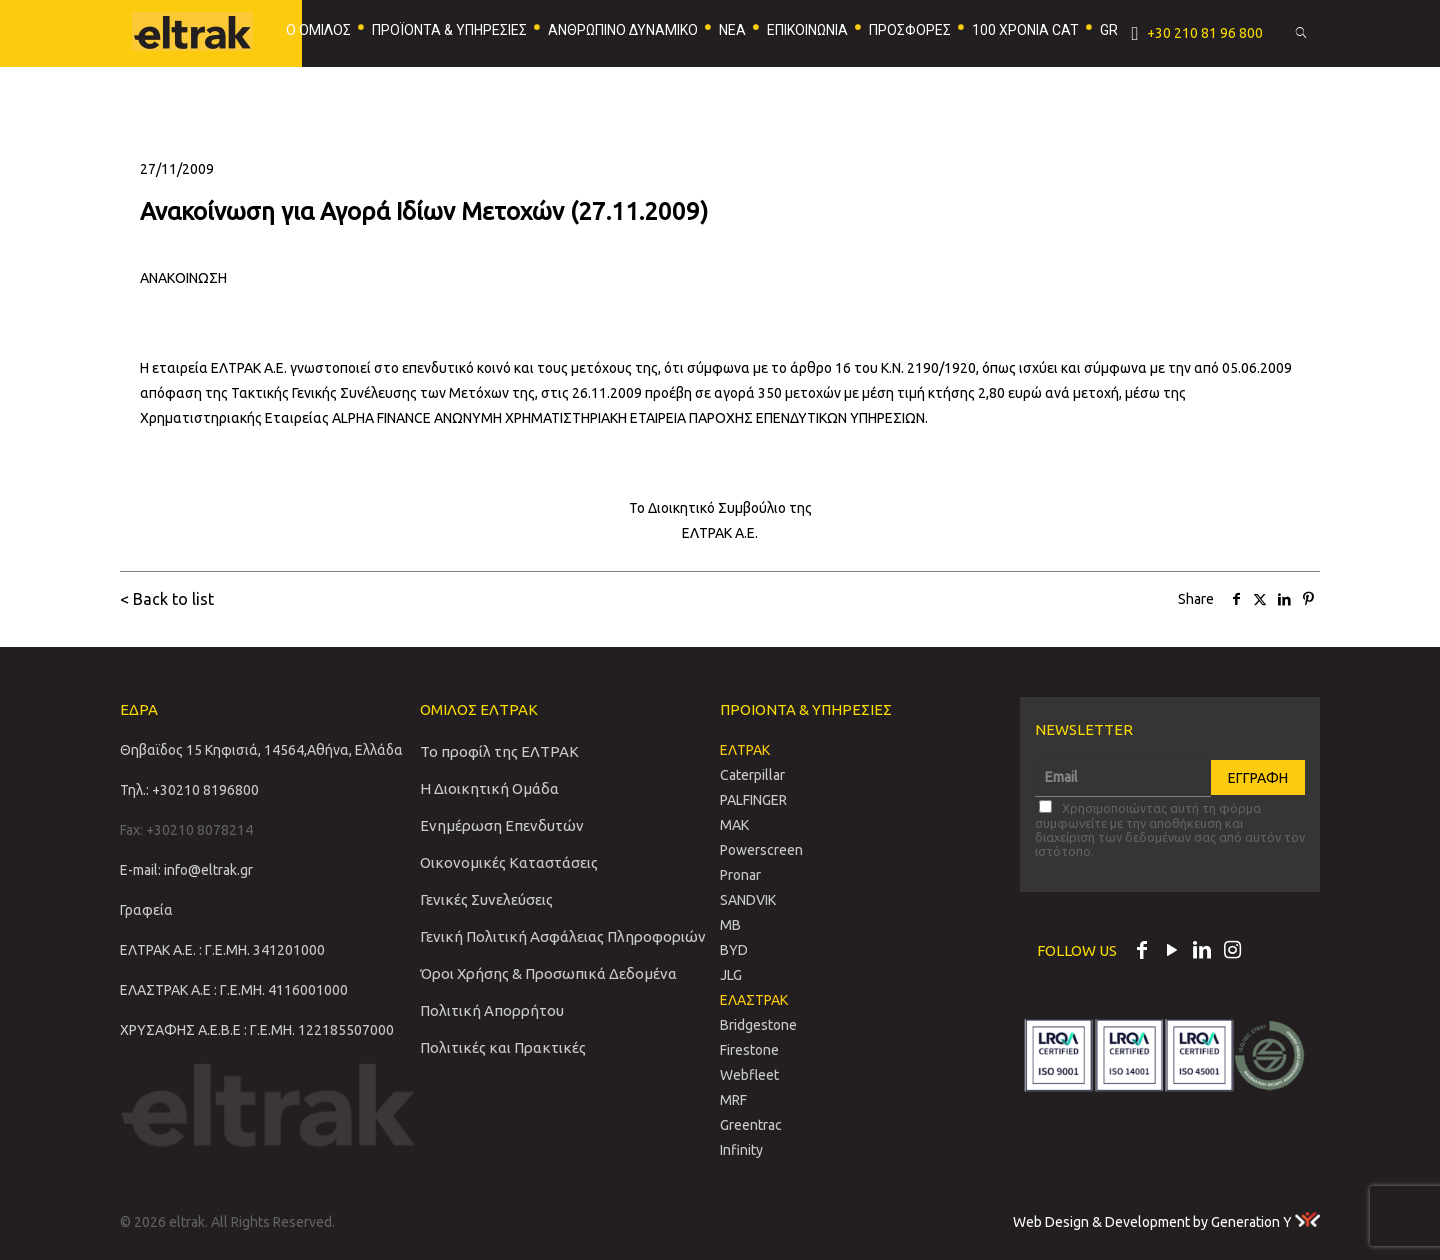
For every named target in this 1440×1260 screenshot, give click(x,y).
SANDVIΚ (748, 900)
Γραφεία (146, 910)
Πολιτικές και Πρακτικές (503, 1047)
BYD (734, 950)
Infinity (741, 1150)
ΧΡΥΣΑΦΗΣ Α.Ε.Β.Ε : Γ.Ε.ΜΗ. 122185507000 (257, 1030)
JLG (731, 975)
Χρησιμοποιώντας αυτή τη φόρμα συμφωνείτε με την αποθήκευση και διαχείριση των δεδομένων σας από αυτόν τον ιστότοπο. (1170, 829)
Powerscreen (761, 850)
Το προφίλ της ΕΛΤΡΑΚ (499, 751)
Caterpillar (752, 775)
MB (730, 925)
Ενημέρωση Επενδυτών (502, 825)
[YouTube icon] (1172, 952)
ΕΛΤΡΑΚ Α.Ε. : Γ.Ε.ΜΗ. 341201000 (222, 950)
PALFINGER (753, 800)
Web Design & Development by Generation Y (1166, 1222)
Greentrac (751, 1125)
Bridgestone (758, 1025)
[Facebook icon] (1142, 952)
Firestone (749, 1050)
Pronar (740, 875)
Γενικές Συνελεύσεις (486, 899)
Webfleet (749, 1075)
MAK (734, 825)
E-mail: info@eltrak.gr (186, 870)
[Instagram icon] (1232, 952)
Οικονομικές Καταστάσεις (509, 862)
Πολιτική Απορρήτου (492, 1010)
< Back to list (167, 599)
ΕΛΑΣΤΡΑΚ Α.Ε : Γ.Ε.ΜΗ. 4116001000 (234, 990)
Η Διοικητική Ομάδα (489, 788)
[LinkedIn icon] (1202, 952)
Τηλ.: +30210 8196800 (189, 790)
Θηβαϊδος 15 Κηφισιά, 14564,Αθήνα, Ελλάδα (261, 750)
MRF (733, 1100)
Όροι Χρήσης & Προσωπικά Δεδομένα (548, 973)
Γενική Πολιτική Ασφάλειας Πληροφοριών (563, 936)
